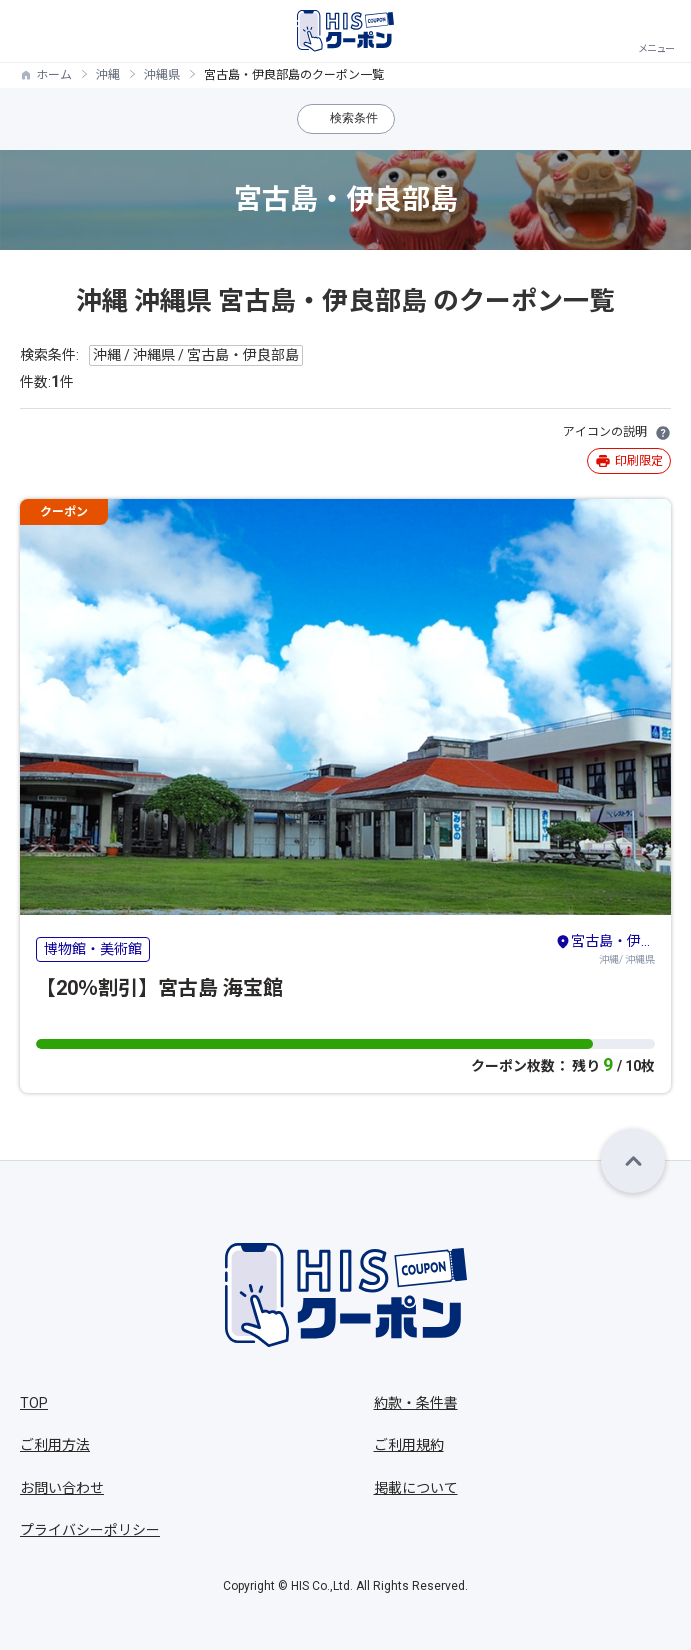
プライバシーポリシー (90, 1530)
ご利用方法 (55, 1445)
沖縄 (108, 75)
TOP (34, 1403)
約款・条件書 (416, 1403)
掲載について (416, 1488)
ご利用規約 (409, 1445)
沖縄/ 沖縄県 (605, 948)
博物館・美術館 (93, 949)
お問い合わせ (62, 1488)
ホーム (54, 75)
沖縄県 (162, 75)
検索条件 (354, 118)
